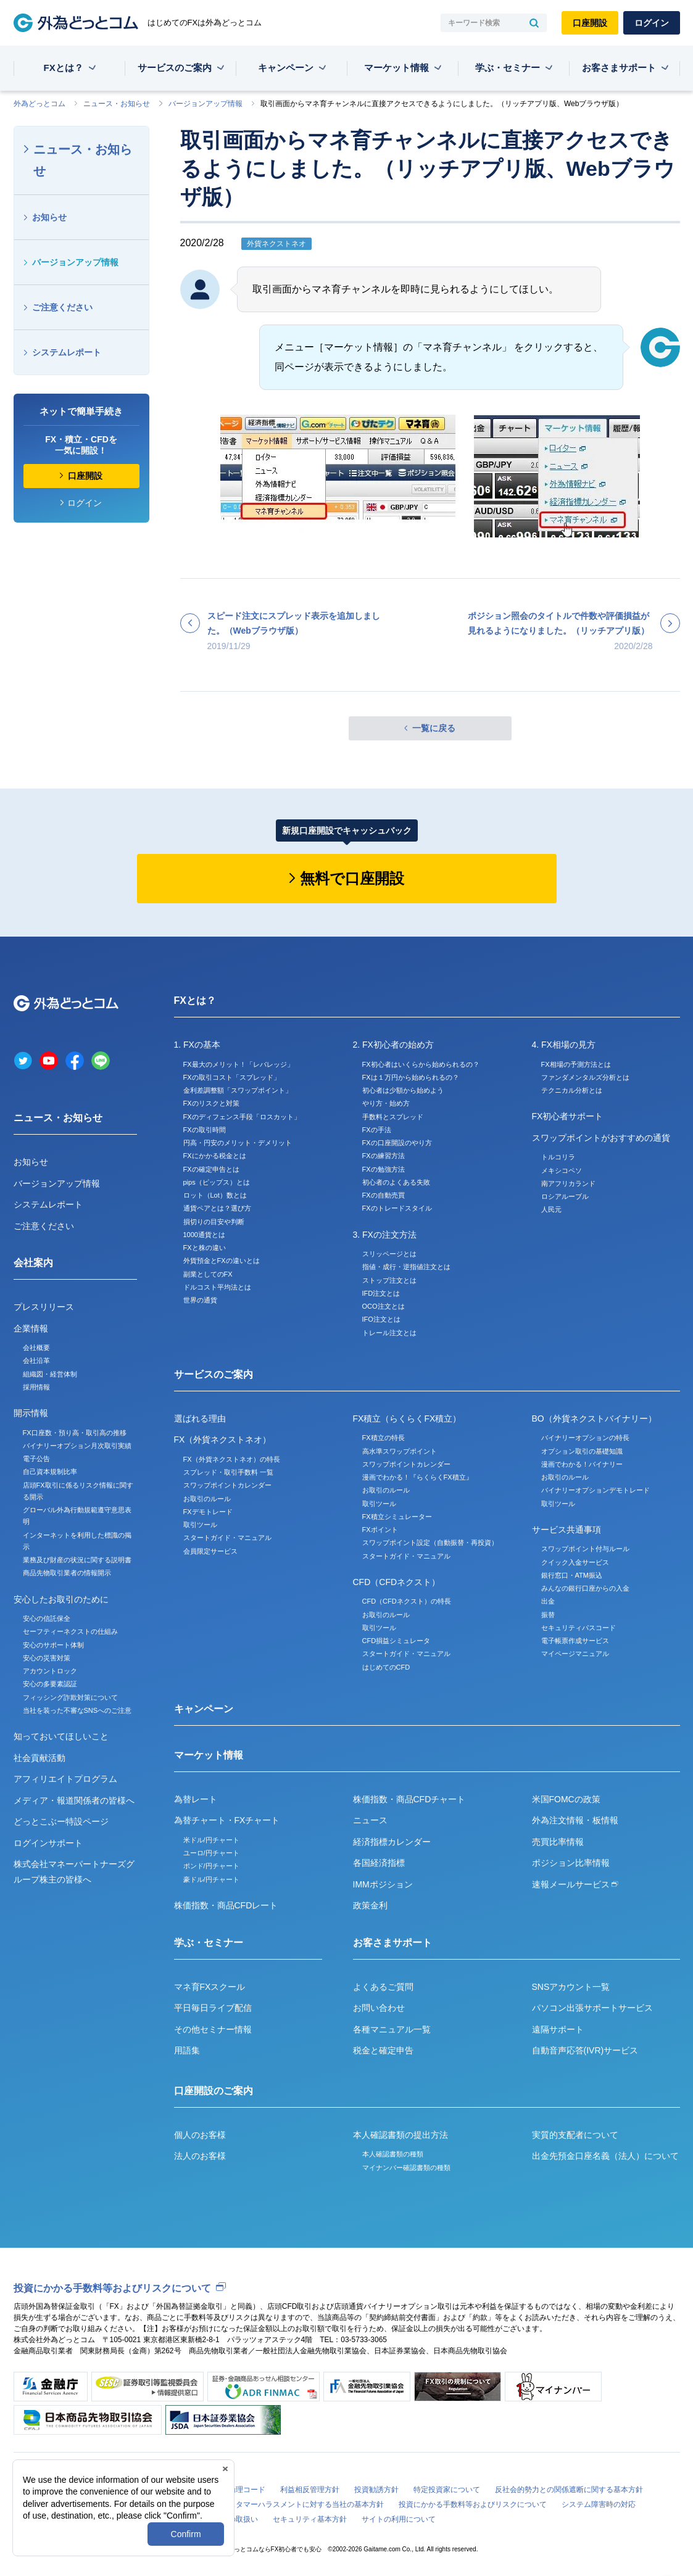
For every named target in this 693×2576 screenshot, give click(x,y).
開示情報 (31, 1413)
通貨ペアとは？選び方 (217, 1208)
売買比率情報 (558, 1842)
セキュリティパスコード (578, 1627)
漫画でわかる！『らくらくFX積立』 (417, 1477)
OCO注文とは (383, 1306)
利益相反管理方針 (309, 2489)
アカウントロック (50, 1671)
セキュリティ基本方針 (310, 2519)
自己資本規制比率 (50, 1471)
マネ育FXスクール (210, 1987)
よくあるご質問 (383, 1987)
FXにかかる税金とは (214, 1155)
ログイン (651, 23)
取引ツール (200, 1524)
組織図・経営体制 (50, 1374)
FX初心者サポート (568, 1116)
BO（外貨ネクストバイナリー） (594, 1418)
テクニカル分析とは (571, 1090)
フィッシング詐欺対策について (70, 1697)
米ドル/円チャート (211, 1840)
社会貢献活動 (39, 1758)
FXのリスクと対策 (211, 1103)
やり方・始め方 (386, 1103)
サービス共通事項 (566, 1529)
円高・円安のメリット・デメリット (237, 1142)
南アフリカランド (568, 1183)
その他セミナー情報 (213, 2029)
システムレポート (66, 352)
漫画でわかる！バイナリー (582, 1464)
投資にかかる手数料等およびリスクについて (112, 2288)
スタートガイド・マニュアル (227, 1537)
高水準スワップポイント (399, 1451)
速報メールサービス (575, 1884)
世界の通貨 (200, 1300)
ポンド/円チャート (211, 1866)
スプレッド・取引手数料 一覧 (228, 1472)
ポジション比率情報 (571, 1863)
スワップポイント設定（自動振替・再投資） (430, 1542)
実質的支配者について (575, 2135)
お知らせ (49, 217)
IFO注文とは (381, 1319)
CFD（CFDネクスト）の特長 (406, 1601)
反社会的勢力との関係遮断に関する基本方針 (569, 2489)
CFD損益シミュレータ (396, 1640)
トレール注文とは (389, 1332)
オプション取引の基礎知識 (582, 1451)
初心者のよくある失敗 (396, 1182)
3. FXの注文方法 (385, 1235)
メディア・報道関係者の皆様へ (74, 1800)
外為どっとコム (39, 103)
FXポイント (380, 1529)
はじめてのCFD (386, 1667)
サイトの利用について (399, 2519)
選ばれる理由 (200, 1418)
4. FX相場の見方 (563, 1045)
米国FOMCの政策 (566, 1799)
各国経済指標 (379, 1863)
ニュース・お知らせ (116, 103)
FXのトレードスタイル (397, 1208)
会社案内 (33, 1262)
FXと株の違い (204, 1247)
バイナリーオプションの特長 (585, 1437)
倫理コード (246, 2489)
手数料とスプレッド (392, 1116)
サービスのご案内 (175, 67)
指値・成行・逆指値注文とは (406, 1266)
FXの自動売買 (383, 1195)
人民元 (551, 1209)
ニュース (370, 1820)
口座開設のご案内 (213, 2090)
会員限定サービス (210, 1551)
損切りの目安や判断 (213, 1221)
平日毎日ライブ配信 (213, 2008)
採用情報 (36, 1387)
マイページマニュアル (575, 1653)
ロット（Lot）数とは (215, 1195)
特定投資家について (446, 2489)
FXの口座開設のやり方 (397, 1142)
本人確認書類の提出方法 (400, 2135)
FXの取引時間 (204, 1129)
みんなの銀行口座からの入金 (585, 1588)
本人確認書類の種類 (392, 2154)
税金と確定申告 (383, 2050)
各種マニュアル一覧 (392, 2029)
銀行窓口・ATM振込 (571, 1575)
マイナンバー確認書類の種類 (406, 2167)
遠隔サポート (558, 2029)
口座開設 (590, 23)
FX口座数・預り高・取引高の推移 (75, 1432)
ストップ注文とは (389, 1280)
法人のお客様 (200, 2156)
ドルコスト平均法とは (217, 1287)
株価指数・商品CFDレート (226, 1905)
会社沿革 (36, 1360)
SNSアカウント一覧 (571, 1987)
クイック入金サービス (575, 1562)
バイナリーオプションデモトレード (595, 1490)
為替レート (195, 1799)
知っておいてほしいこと (61, 1736)
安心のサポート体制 (53, 1645)
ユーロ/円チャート (211, 1853)
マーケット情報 (396, 67)
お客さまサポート (619, 67)
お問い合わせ (379, 2008)
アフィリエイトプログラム (65, 1779)
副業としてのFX (208, 1274)
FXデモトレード (208, 1511)
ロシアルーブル (565, 1196)
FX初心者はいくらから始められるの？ (420, 1064)
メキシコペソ (561, 1170)
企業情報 (31, 1328)
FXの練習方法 (383, 1155)
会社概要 (36, 1347)
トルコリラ (558, 1157)
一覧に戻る (433, 728)
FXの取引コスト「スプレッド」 (231, 1077)
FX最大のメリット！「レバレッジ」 (238, 1064)
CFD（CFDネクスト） (397, 1582)
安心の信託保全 (46, 1618)
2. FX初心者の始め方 (393, 1045)
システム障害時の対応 (599, 2504)
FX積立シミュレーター (397, 1516)
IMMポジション (383, 1884)
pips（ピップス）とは (216, 1182)
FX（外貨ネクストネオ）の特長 (231, 1459)
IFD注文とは (381, 1293)
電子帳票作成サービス (575, 1640)
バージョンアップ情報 (205, 103)
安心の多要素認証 (50, 1684)
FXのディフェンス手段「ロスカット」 (242, 1116)
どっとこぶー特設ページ (61, 1821)
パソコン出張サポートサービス (592, 2008)
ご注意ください (62, 307)
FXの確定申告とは (211, 1169)
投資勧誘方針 (376, 2489)
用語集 (187, 2050)
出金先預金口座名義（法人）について (605, 2156)
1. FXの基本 (197, 1045)
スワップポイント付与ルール (585, 1548)
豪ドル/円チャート (211, 1879)
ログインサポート (48, 1843)
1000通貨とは (204, 1234)
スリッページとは (389, 1253)
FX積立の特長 (383, 1437)
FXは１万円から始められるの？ (410, 1077)
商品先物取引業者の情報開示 (67, 1572)
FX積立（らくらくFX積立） (407, 1418)
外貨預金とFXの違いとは (221, 1260)
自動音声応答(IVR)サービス (585, 2050)
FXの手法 (376, 1129)
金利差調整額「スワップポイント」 (237, 1090)
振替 (548, 1614)
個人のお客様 (200, 2135)
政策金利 (370, 1905)
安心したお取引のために (61, 1599)
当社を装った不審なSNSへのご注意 (77, 1710)
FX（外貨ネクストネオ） (223, 1439)
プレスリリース (44, 1307)
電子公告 (36, 1458)
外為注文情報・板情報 (575, 1820)
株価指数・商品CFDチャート (409, 1799)
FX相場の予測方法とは (576, 1064)
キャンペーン (285, 67)
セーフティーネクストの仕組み (70, 1631)
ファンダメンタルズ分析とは (585, 1077)
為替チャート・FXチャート (227, 1820)
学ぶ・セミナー (507, 67)
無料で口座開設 (352, 878)
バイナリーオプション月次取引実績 (77, 1445)
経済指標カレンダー (392, 1842)
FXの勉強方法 (383, 1169)
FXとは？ (63, 67)
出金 (548, 1601)
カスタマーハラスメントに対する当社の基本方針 (302, 2504)
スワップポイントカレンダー (227, 1485)
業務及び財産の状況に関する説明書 (77, 1559)
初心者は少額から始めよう (403, 1090)
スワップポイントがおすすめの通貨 (601, 1138)
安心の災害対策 (46, 1658)
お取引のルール (207, 1498)
